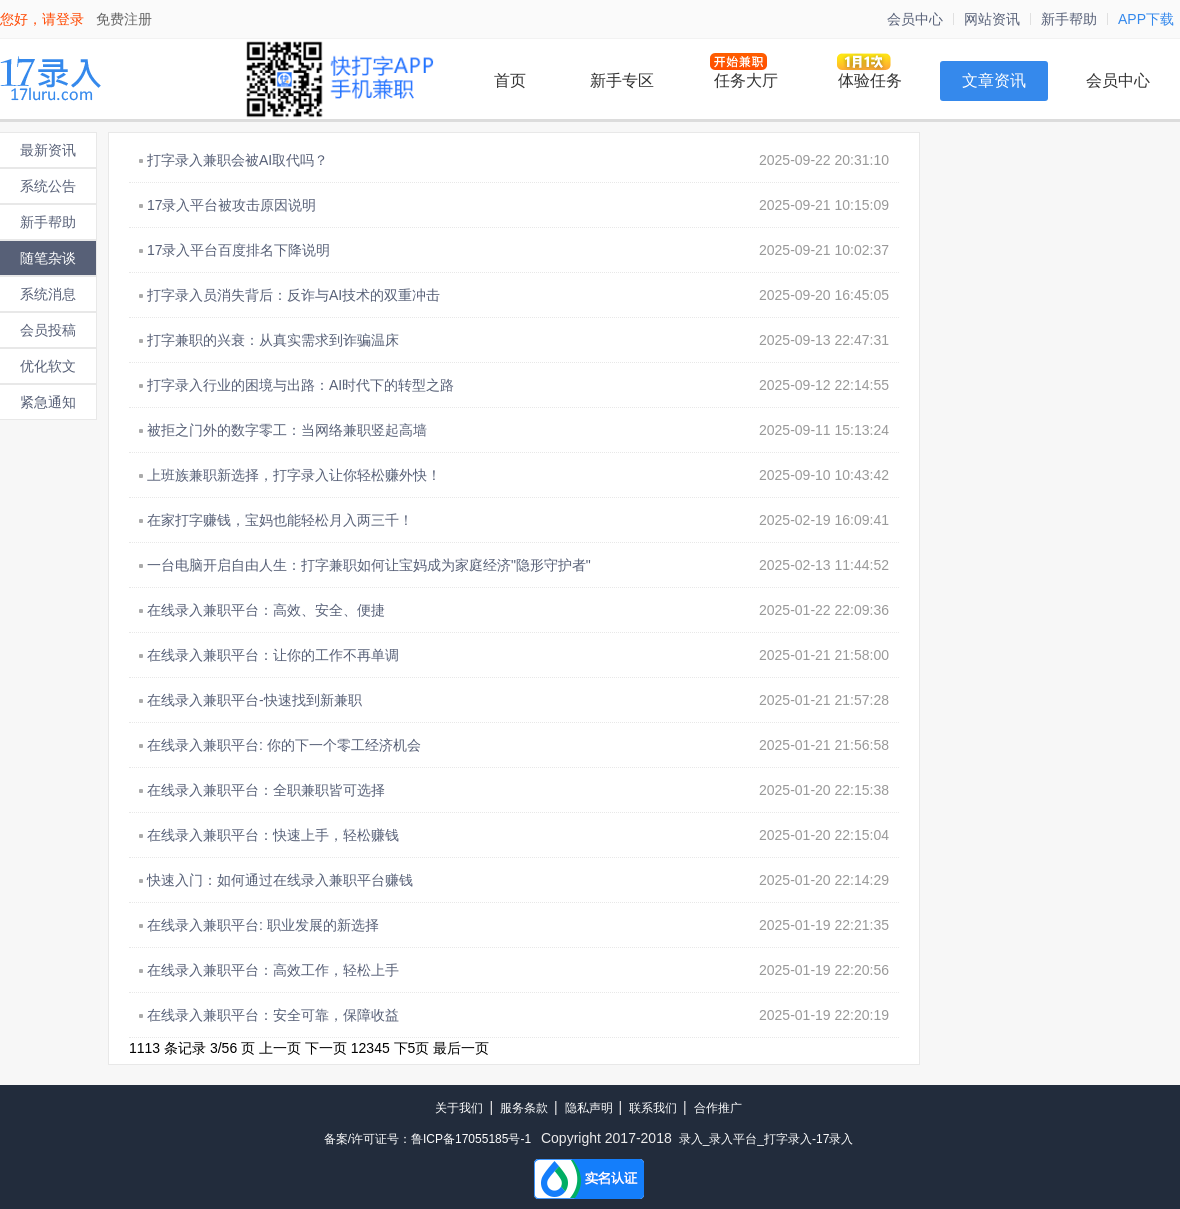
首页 (510, 80)
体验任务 (870, 80)
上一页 (280, 1048)
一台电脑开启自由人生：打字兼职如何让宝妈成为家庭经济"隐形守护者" (369, 565)
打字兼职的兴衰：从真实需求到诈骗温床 (273, 340)
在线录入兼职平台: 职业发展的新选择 (263, 925)
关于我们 (459, 1108)
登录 (70, 19)
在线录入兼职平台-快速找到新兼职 (254, 700)
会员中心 (915, 19)
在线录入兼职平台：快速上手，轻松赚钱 (273, 835)
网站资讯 (992, 19)
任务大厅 (746, 80)
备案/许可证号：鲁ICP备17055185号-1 (427, 1139)
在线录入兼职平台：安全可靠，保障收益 (273, 1015)
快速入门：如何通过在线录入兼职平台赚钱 (280, 880)
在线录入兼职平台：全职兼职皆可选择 (266, 790)
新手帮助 (1069, 19)
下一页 (326, 1048)
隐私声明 (589, 1108)
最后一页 (461, 1048)
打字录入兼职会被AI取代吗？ (237, 160)
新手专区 (622, 80)
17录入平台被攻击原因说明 (232, 205)
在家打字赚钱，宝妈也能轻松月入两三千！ (280, 520)
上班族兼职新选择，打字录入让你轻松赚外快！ (294, 475)
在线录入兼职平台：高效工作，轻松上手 (273, 970)
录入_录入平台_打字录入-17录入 (766, 1139)
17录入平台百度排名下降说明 (239, 250)
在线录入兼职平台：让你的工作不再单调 (273, 655)
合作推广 (718, 1108)
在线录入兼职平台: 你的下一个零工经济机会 (284, 745)
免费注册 (124, 19)
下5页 (412, 1048)
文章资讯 (994, 80)
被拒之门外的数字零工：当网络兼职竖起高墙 (287, 430)
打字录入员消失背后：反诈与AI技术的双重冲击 (293, 295)
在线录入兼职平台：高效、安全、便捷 (266, 610)
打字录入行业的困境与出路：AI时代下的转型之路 (300, 385)
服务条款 (524, 1108)
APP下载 (1146, 19)
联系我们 (653, 1108)
